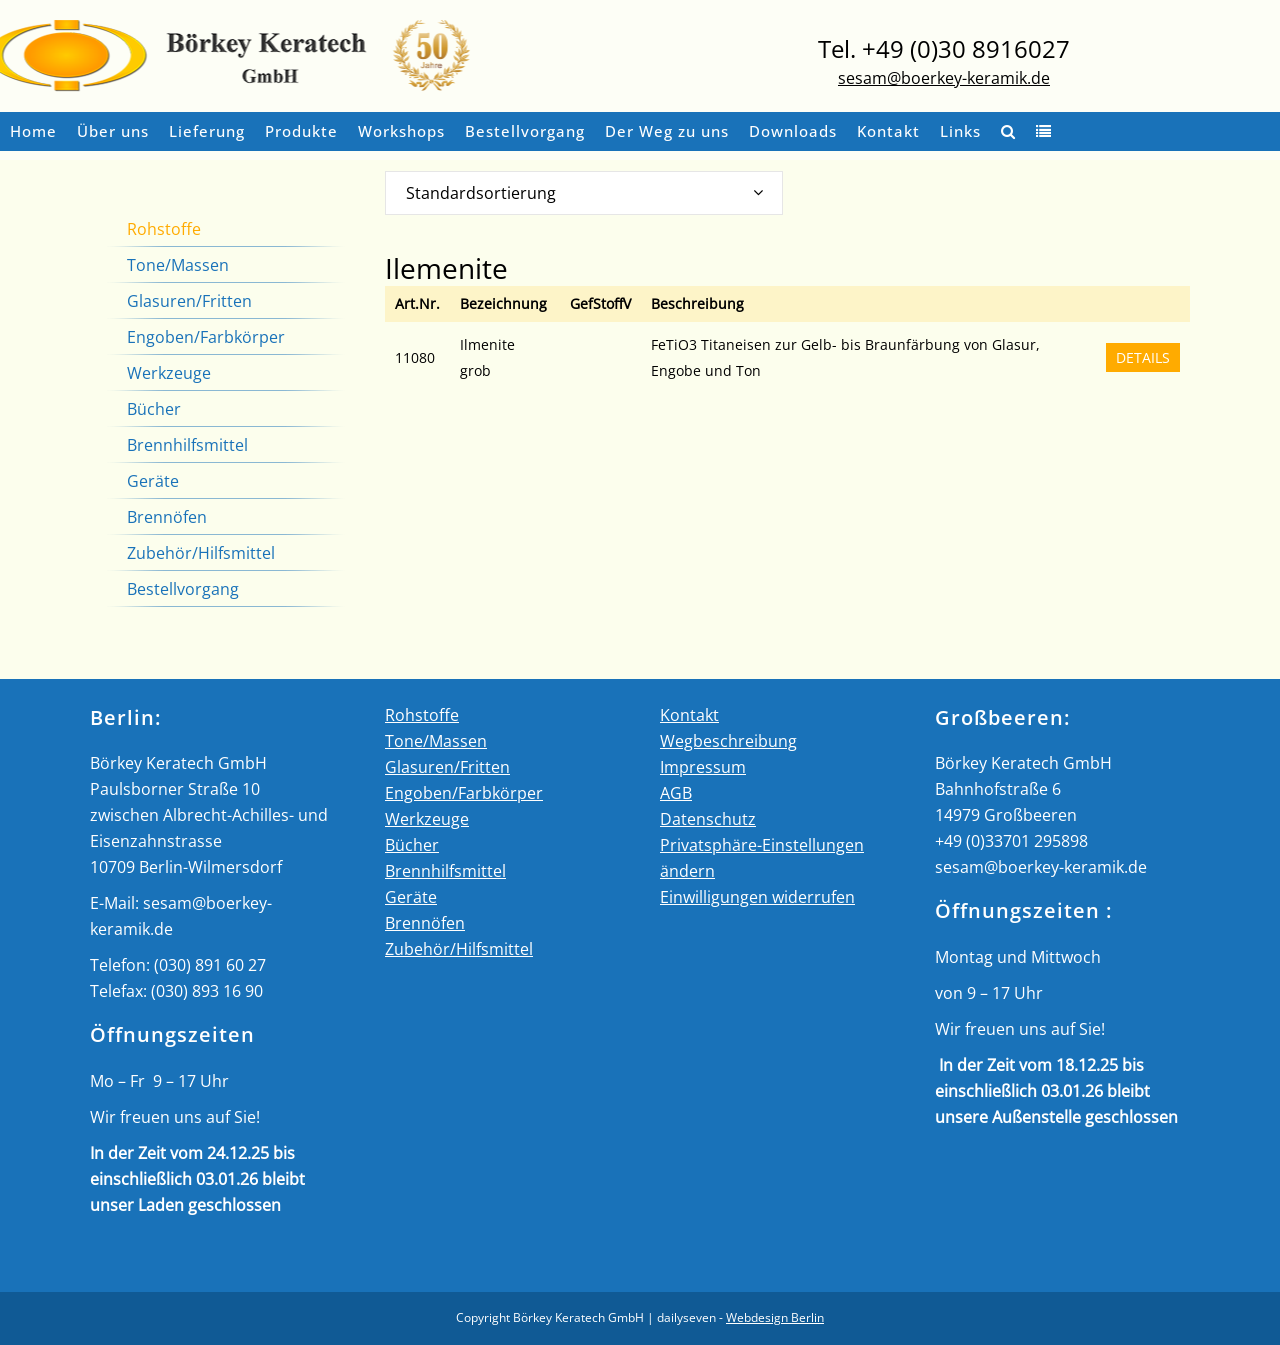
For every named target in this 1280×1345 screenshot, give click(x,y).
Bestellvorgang (183, 589)
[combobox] (584, 193)
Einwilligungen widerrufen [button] (757, 897)
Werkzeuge (169, 373)
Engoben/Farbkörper (206, 337)
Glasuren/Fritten (189, 301)
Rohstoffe (164, 229)
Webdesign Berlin (775, 1317)
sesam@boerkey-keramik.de (944, 78)
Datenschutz (708, 819)
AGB (676, 793)
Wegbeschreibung (728, 741)
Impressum (703, 767)
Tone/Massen (178, 265)
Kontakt (689, 715)
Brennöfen (167, 517)
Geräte (153, 481)
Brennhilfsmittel (187, 445)
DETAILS (1143, 357)
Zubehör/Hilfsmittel (201, 553)
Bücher (154, 409)
